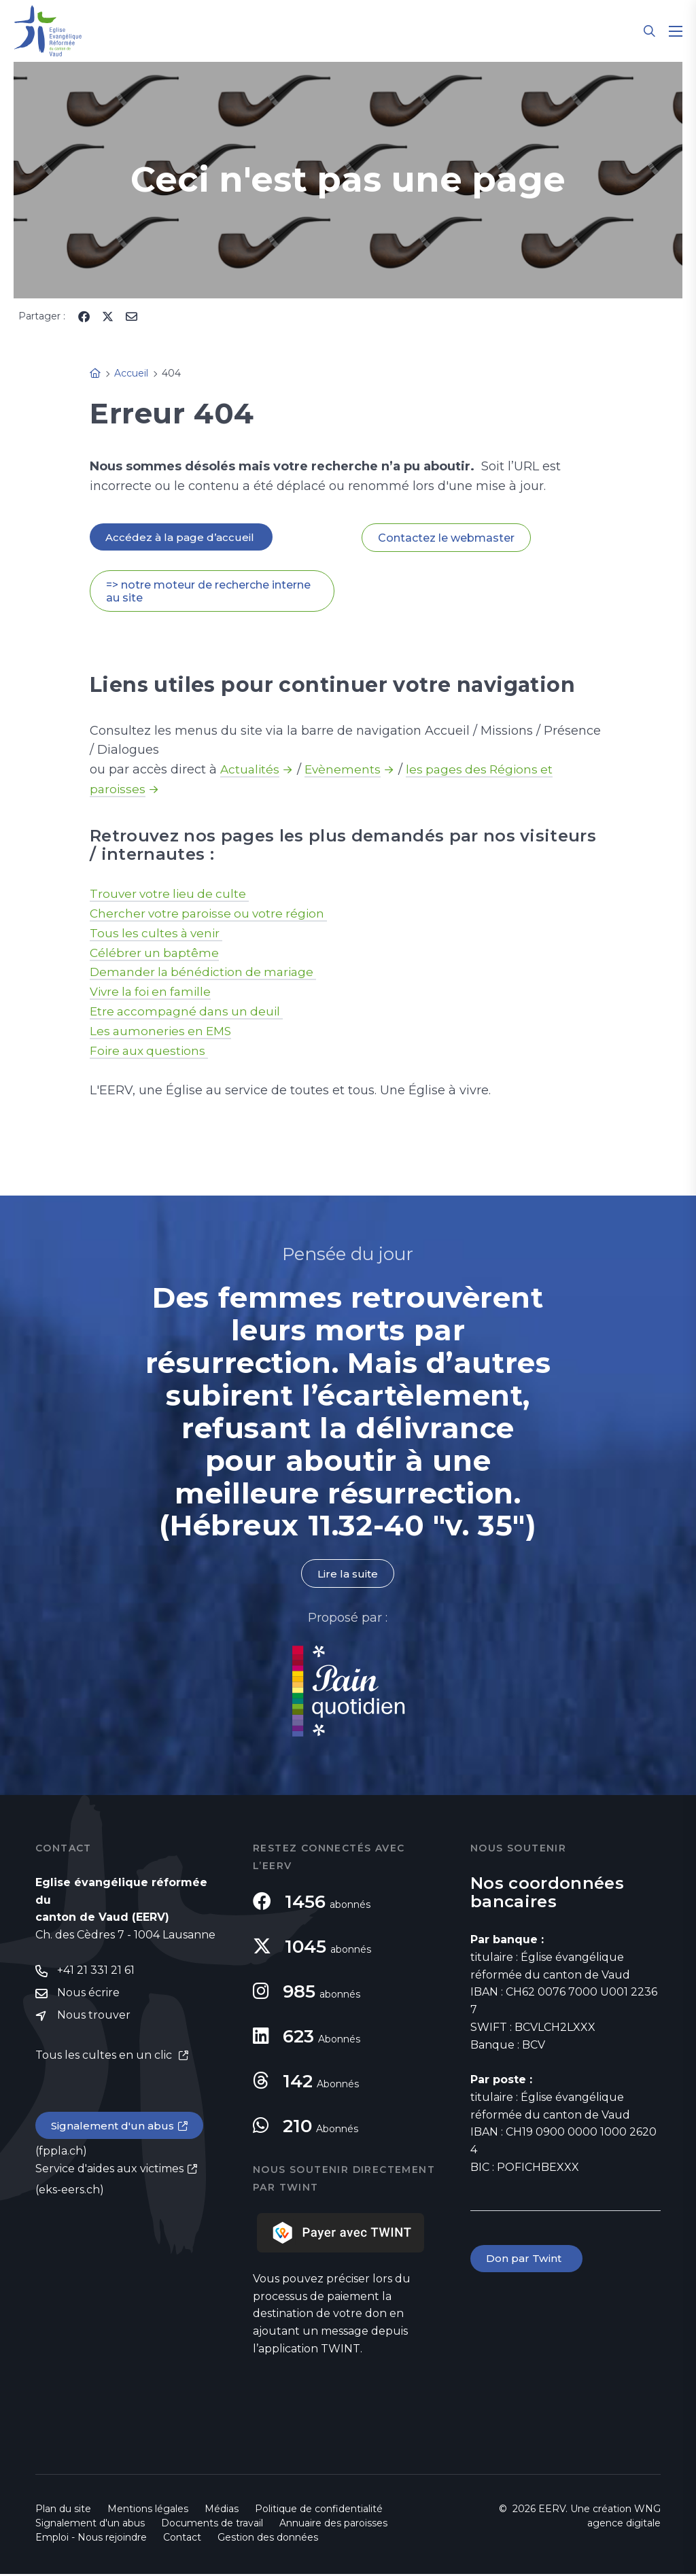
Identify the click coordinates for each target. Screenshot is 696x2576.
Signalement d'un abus (114, 2129)
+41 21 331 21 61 (96, 1972)
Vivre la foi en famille (154, 993)
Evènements (345, 770)
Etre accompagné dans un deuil (190, 1012)
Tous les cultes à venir (159, 933)
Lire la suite (348, 1575)
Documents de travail (212, 2525)
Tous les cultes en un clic (105, 2058)
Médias (222, 2511)
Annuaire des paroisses (333, 2525)
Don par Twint (527, 2261)
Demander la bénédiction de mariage (207, 973)
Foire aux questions (151, 1052)
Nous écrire (88, 1995)
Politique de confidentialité (319, 2511)
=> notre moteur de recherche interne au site (208, 592)
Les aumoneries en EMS (163, 1032)
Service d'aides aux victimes (109, 2172)
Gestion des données (268, 2539)
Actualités (250, 770)
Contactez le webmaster (446, 538)
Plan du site (63, 2511)
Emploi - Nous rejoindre (91, 2539)
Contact (182, 2539)
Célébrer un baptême (156, 953)
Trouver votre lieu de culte (172, 894)
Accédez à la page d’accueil (182, 537)
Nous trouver (93, 2019)
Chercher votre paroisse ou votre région (212, 914)
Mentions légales (147, 2511)
